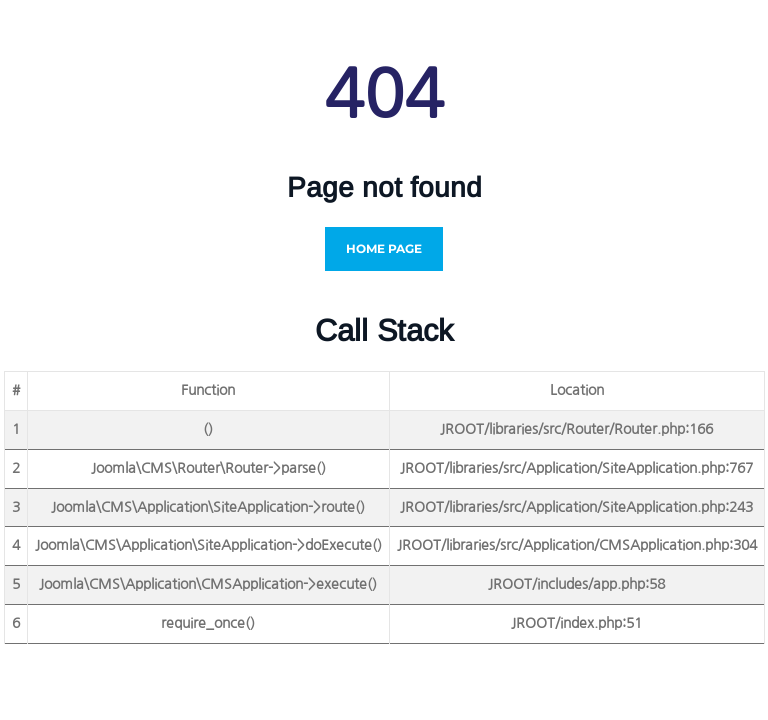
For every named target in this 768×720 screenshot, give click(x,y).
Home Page (384, 248)
